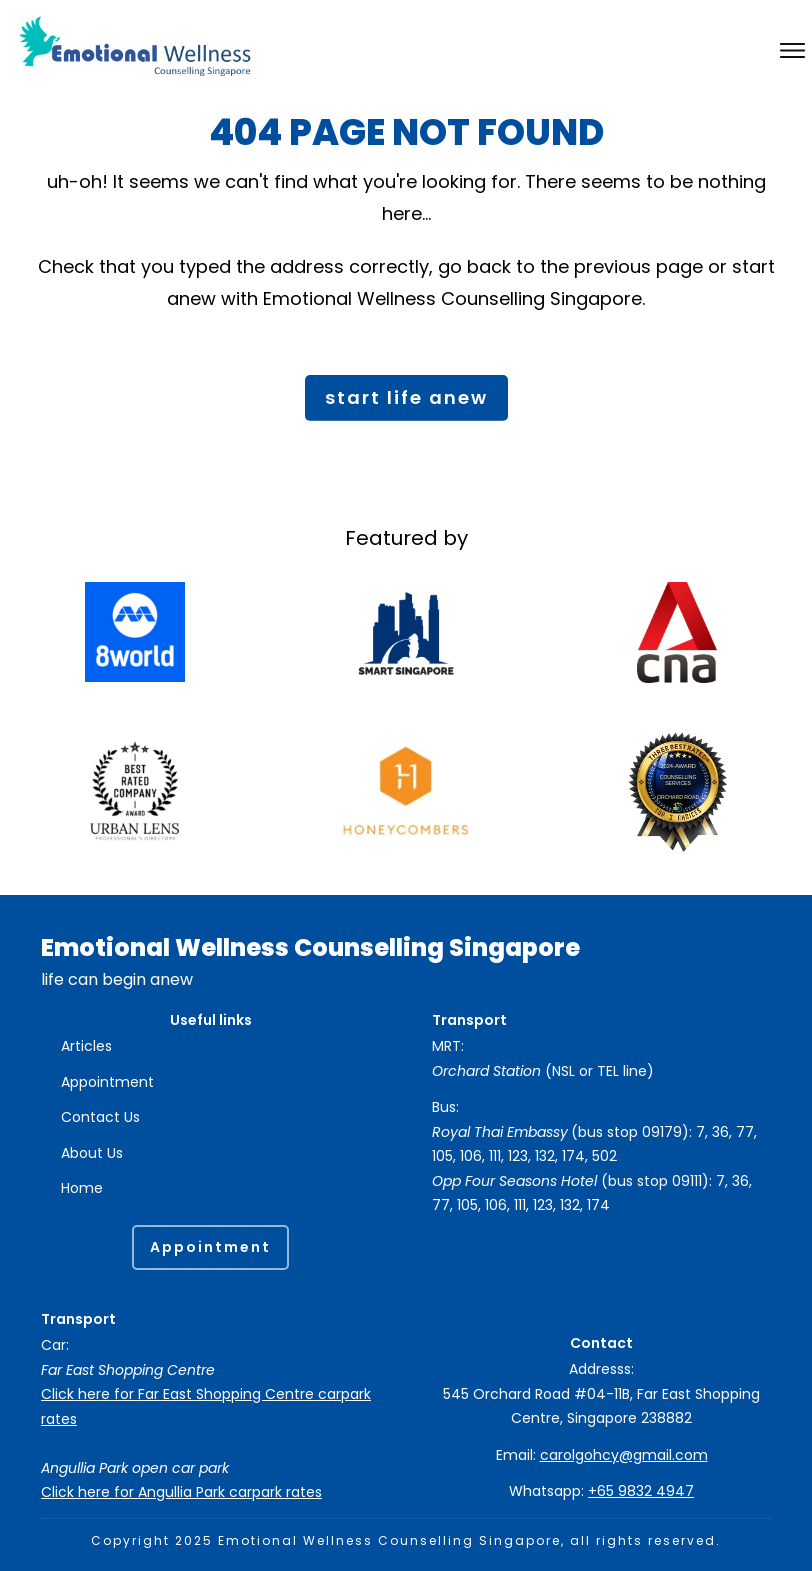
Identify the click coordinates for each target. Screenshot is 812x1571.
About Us (92, 1153)
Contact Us (100, 1118)
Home (82, 1189)
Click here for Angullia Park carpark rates (181, 1492)
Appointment (107, 1082)
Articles (86, 1047)
